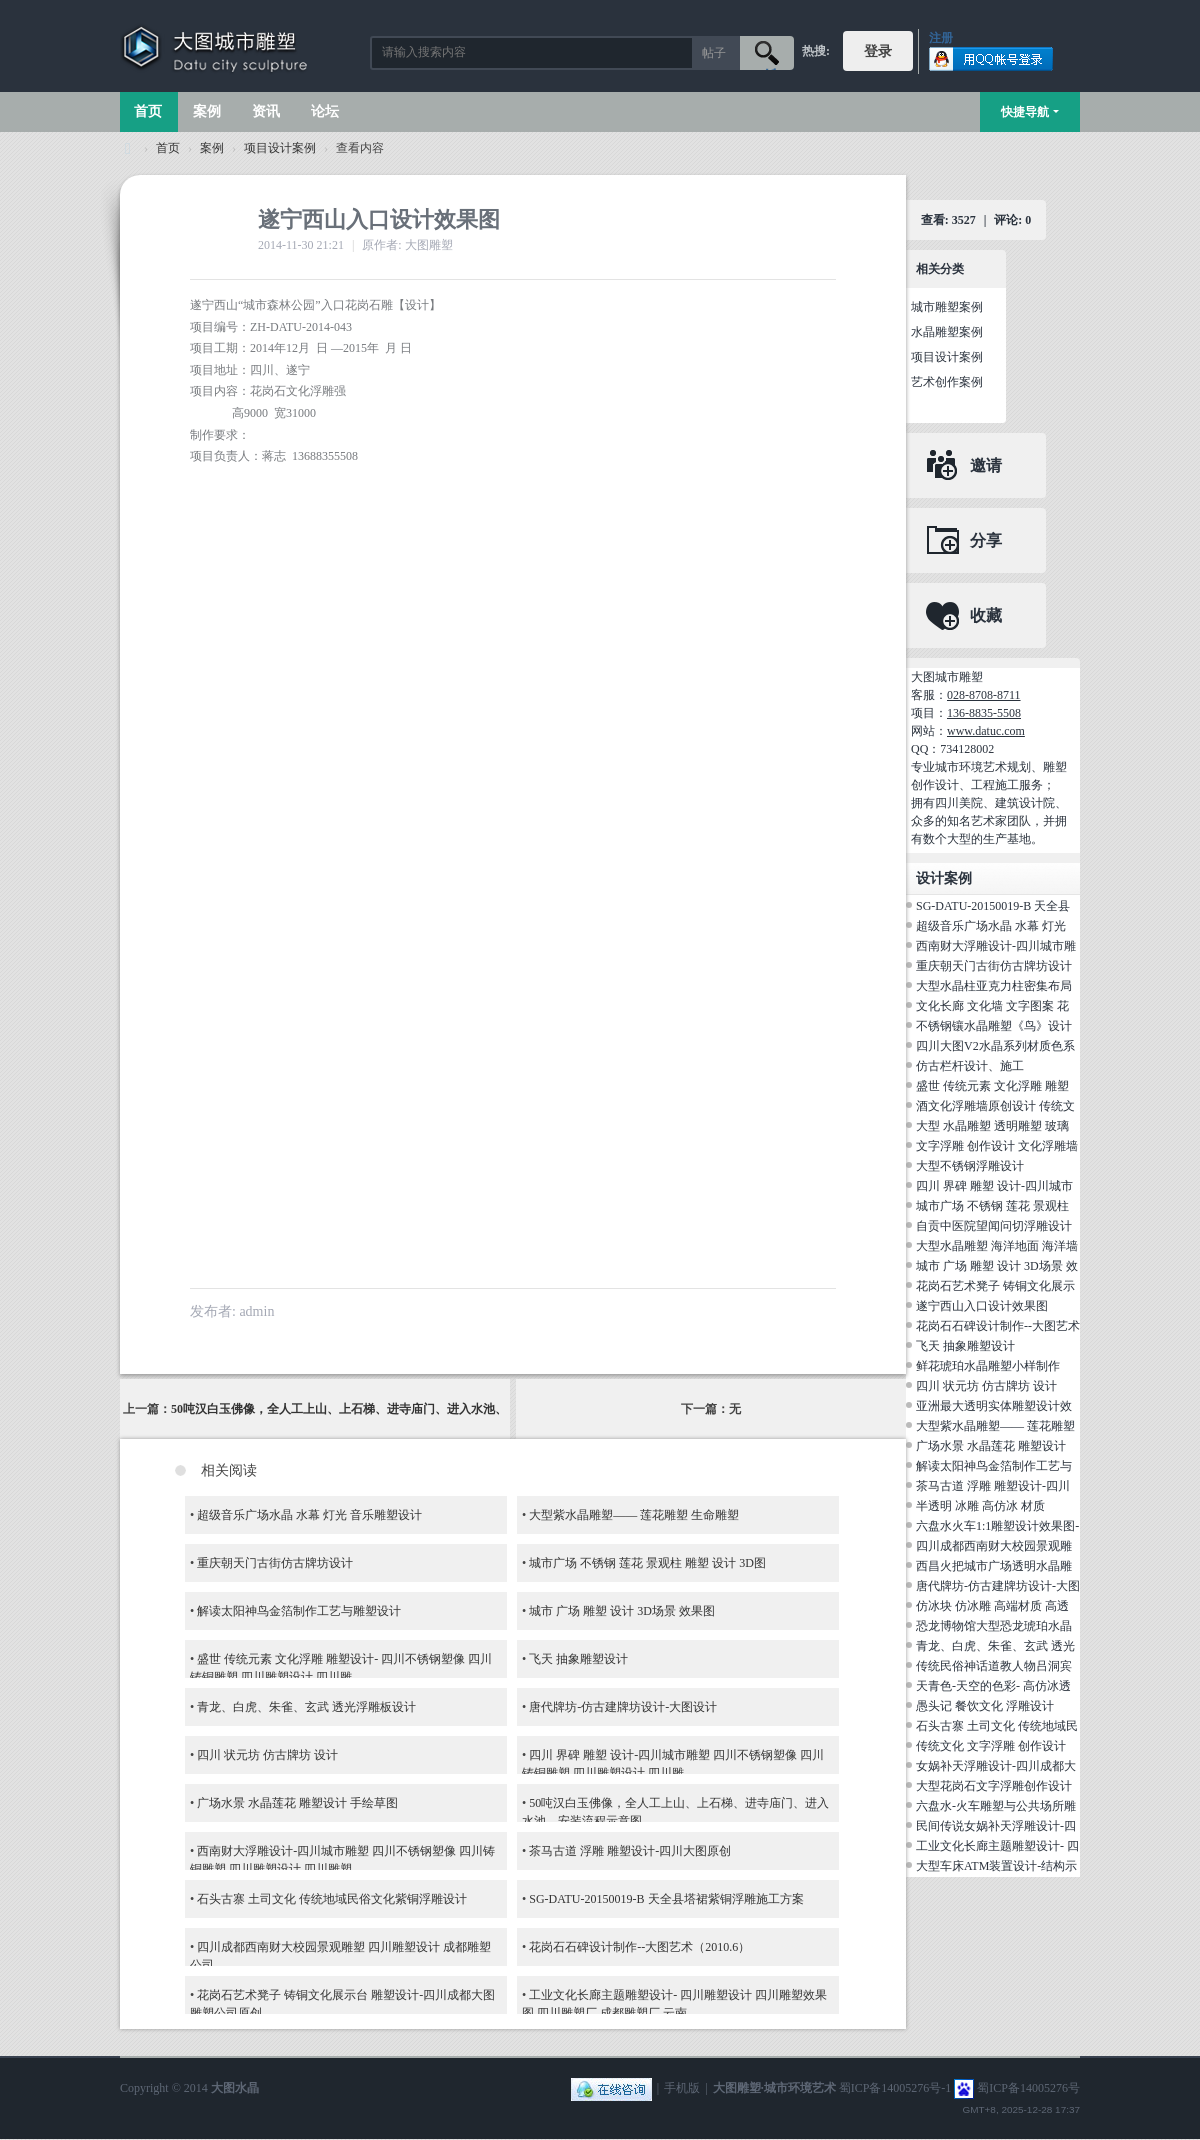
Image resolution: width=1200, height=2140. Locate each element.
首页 (148, 111)
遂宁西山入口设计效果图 (982, 1306)
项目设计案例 (280, 148)
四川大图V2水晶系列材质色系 (995, 1046)
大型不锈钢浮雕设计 (970, 1166)
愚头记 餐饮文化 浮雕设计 (985, 1706)
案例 (207, 111)
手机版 (682, 2088)
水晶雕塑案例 (947, 332)
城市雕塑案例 (947, 307)
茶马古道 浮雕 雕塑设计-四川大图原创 (630, 1851)
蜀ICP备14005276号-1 (895, 2088)
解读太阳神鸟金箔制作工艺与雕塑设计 (299, 1611)
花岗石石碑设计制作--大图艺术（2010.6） (639, 1947)
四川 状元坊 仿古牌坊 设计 (267, 1755)
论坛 (325, 111)
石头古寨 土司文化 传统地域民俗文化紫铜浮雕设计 (332, 1899)
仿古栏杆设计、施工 (970, 1066)
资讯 (266, 111)
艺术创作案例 (947, 382)
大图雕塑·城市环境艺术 (774, 2088)
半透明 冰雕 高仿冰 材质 (980, 1506)
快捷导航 (1025, 112)
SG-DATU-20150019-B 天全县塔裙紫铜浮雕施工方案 (666, 1899)
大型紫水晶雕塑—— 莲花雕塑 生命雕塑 (634, 1515)
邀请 (986, 465)
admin (256, 1311)
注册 (941, 38)
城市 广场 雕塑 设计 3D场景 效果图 (622, 1611)
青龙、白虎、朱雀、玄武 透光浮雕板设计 (306, 1707)
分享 (986, 540)
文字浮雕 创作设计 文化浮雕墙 (997, 1146)
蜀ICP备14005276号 (1028, 2088)
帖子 (714, 53)
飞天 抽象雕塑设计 (578, 1659)
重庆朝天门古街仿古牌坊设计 (275, 1563)
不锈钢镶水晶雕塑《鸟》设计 (994, 1026)
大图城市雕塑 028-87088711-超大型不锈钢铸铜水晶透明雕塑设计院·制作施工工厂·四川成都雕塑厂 (128, 148)
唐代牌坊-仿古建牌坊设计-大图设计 (623, 1707)
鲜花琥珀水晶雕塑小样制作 (988, 1366)
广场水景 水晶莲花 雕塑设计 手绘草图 (297, 1803)
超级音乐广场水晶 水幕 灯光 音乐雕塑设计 (309, 1515)
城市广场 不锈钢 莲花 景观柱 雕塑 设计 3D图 (647, 1563)
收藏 (986, 615)
